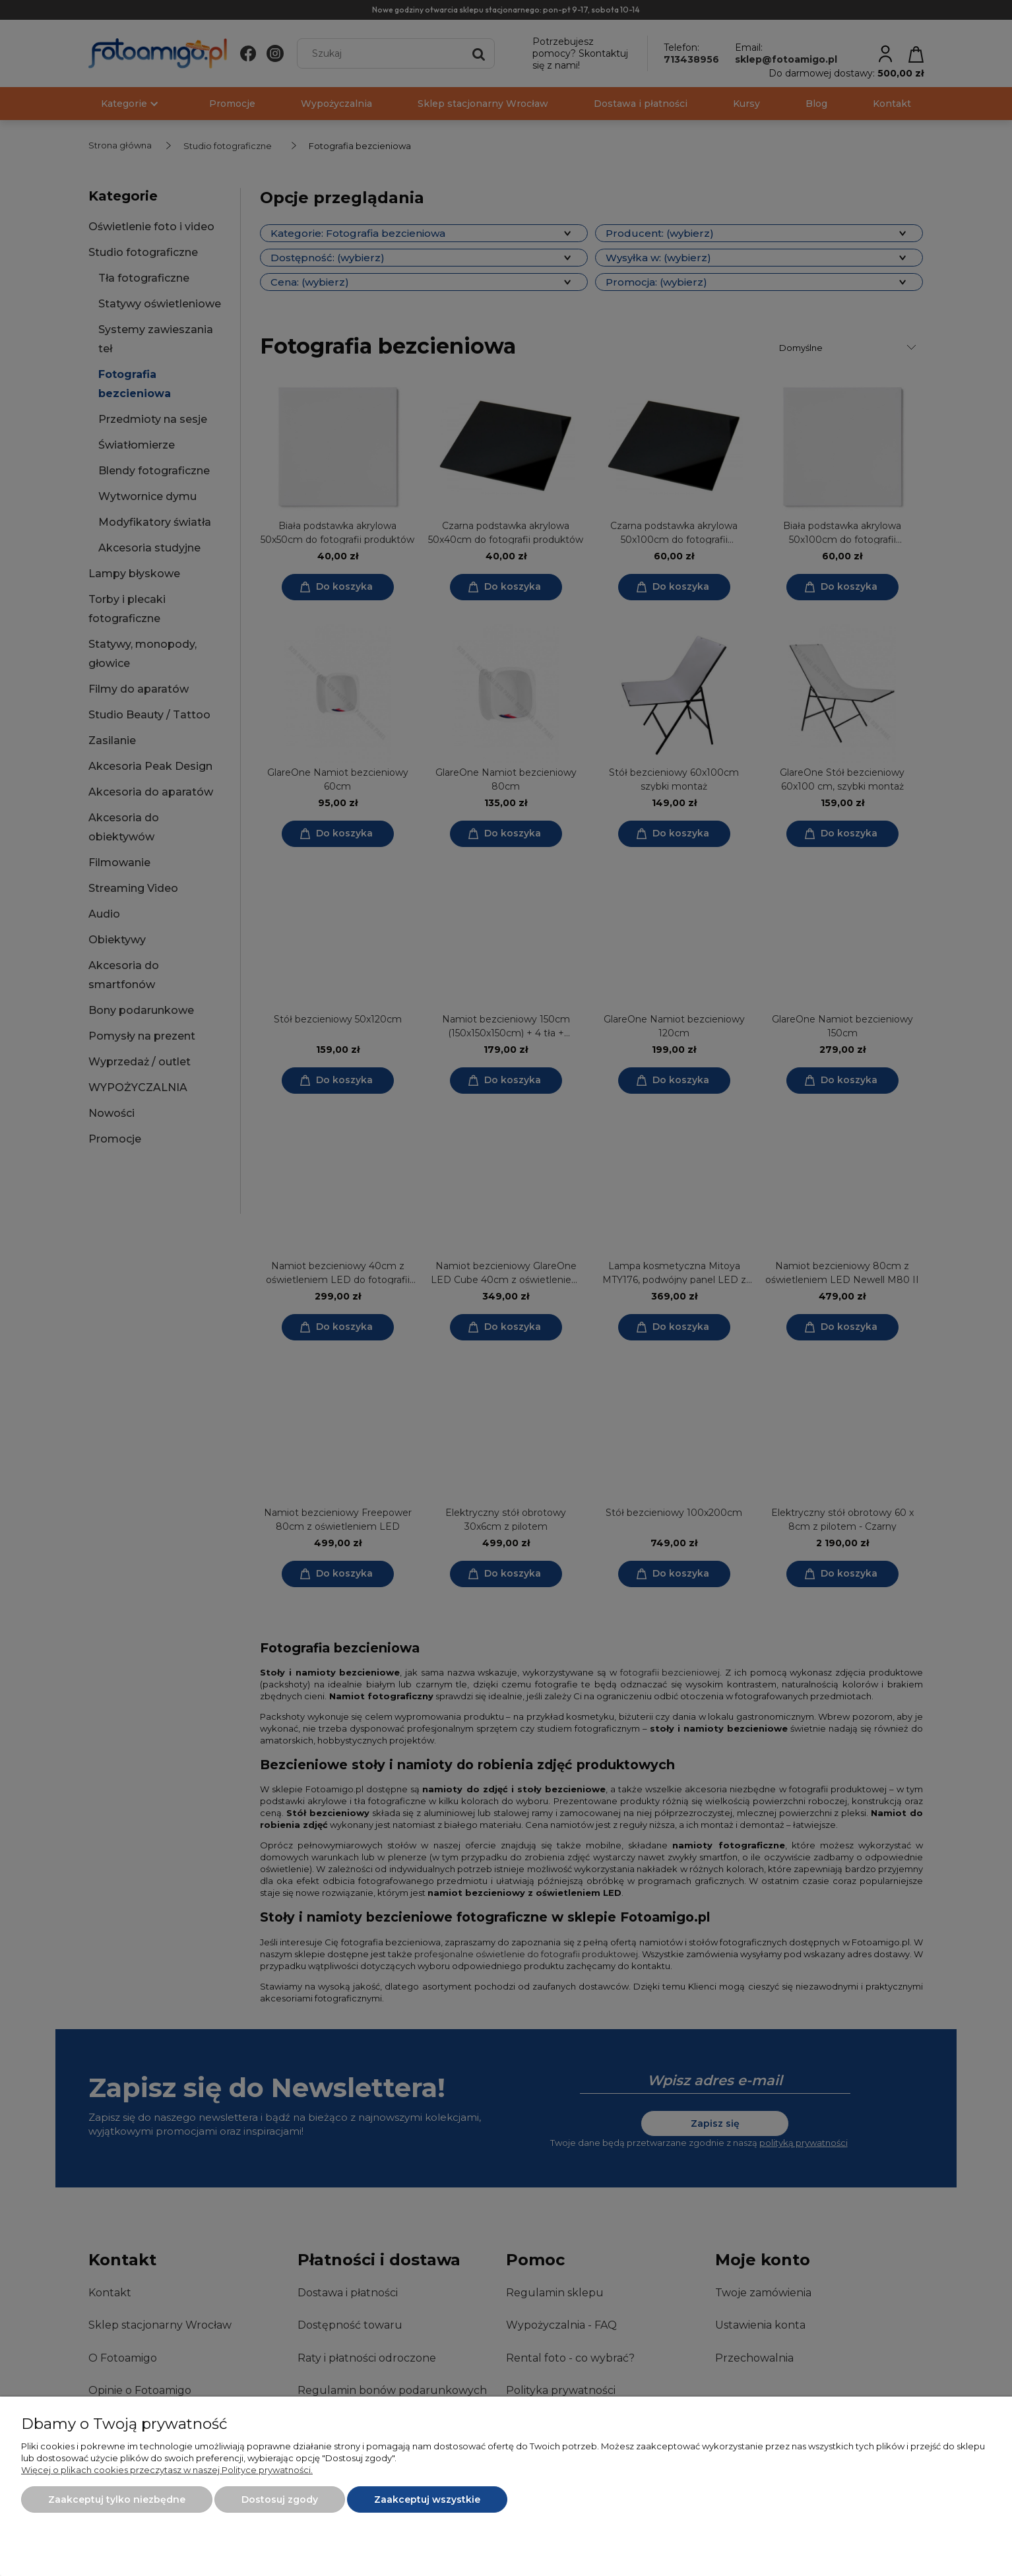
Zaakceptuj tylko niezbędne (116, 2499)
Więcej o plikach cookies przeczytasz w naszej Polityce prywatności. (167, 2470)
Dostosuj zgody (279, 2499)
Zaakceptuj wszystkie (427, 2499)
